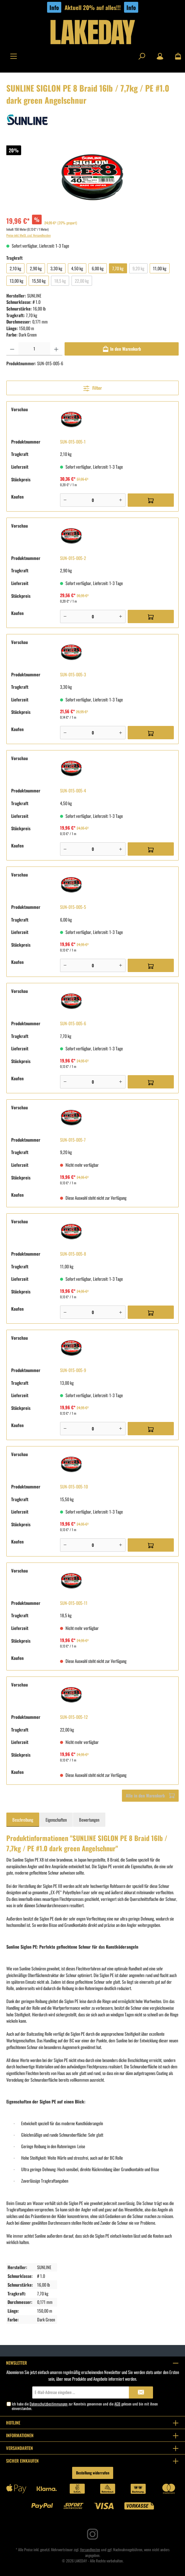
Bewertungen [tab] (89, 1820)
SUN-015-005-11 (74, 1603)
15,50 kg (39, 281)
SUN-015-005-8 (73, 1254)
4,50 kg (77, 268)
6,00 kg (98, 268)
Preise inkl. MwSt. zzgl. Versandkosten (28, 235)
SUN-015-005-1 (73, 441)
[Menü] (13, 56)
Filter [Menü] (92, 387)
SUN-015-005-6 (73, 1023)
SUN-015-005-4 (73, 790)
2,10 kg (15, 268)
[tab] (22, 1820)
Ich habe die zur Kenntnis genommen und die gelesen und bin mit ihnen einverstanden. (85, 2406)
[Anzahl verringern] (12, 349)
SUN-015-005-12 (74, 1717)
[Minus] (65, 500)
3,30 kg (56, 268)
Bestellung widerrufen (92, 2473)
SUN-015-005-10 (74, 1486)
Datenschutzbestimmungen (49, 2404)
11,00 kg (159, 268)
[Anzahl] (34, 349)
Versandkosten (90, 2549)
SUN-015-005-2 (73, 558)
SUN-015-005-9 (73, 1370)
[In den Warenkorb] (122, 349)
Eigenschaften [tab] (56, 1820)
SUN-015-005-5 (73, 907)
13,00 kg (16, 281)
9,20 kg (138, 268)
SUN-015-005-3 (73, 674)
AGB (117, 2404)
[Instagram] (92, 2534)
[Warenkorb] (176, 56)
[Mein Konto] (159, 56)
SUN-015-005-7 (73, 1140)
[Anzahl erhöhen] (56, 349)
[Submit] (141, 2392)
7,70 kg (117, 268)
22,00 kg (82, 281)
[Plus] (120, 500)
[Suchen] (141, 56)
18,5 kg (60, 281)
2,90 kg (36, 268)
